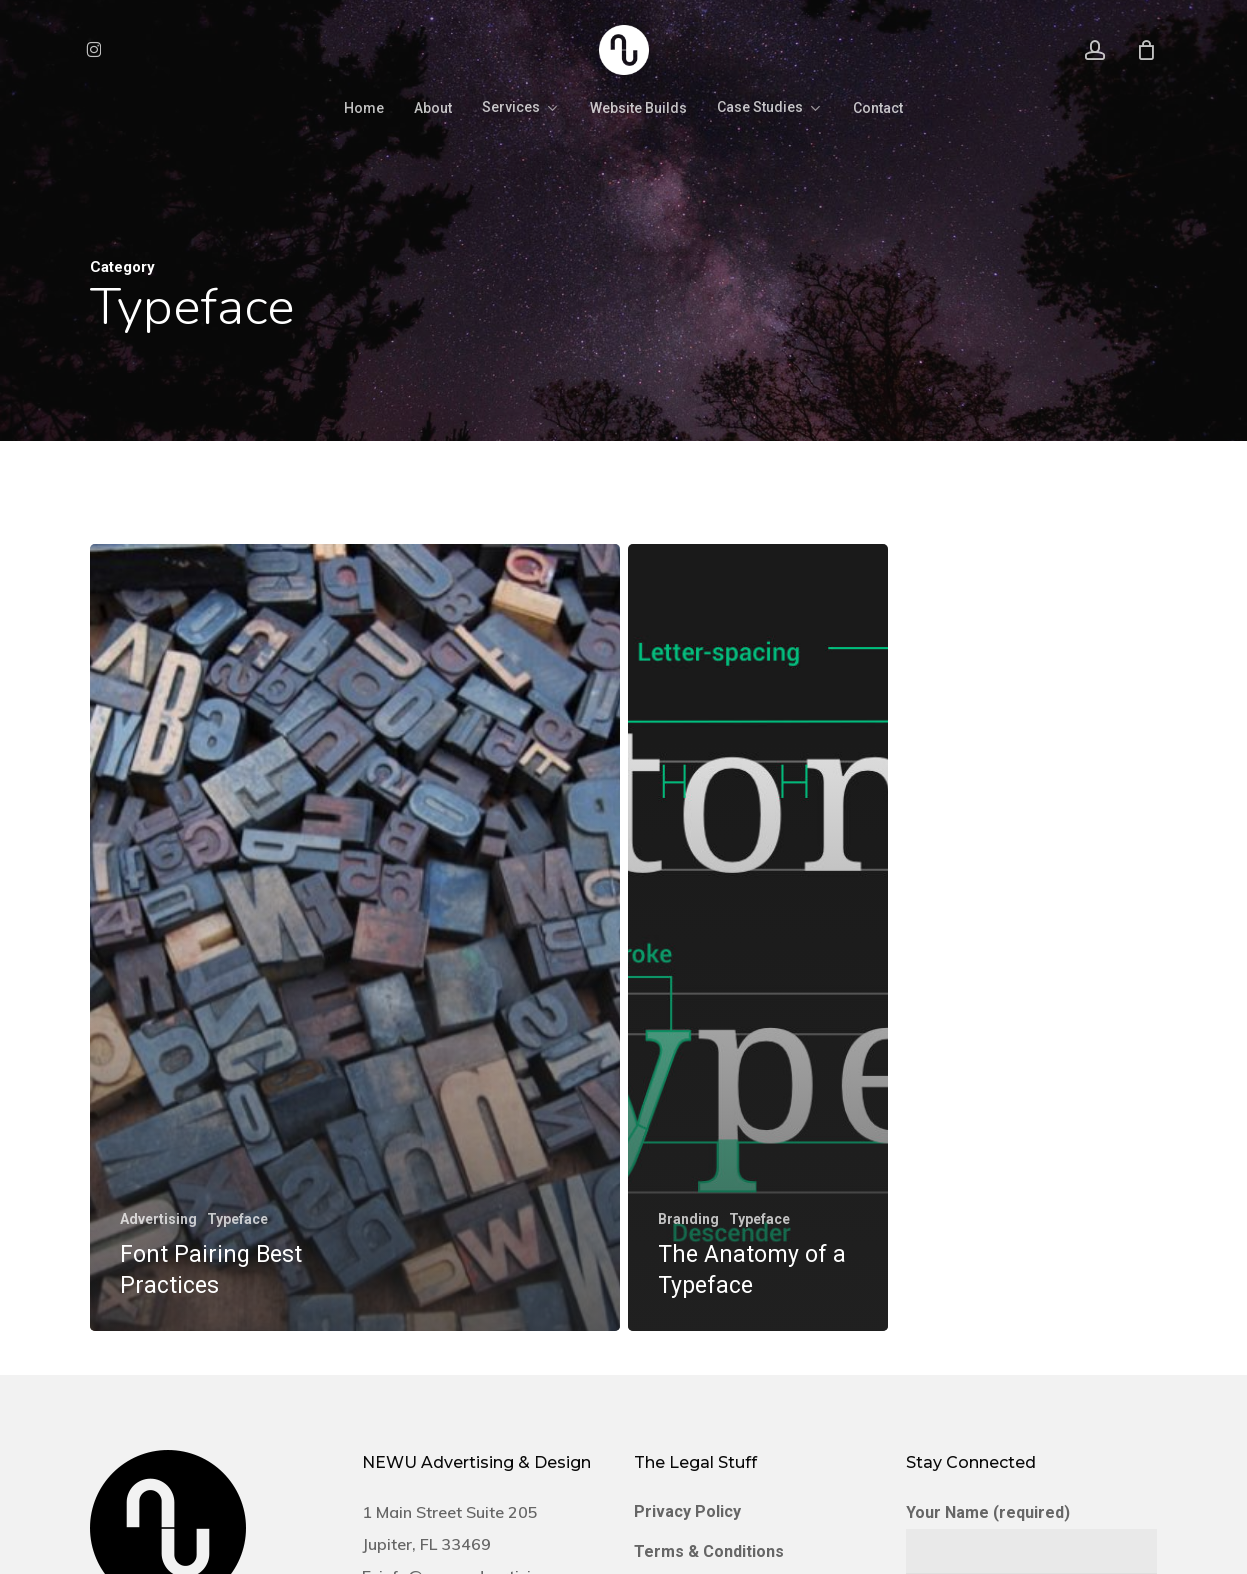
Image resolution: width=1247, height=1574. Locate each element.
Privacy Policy (687, 1511)
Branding (688, 1219)
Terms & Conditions (709, 1551)
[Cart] (1146, 50)
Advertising (158, 1219)
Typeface (237, 1219)
